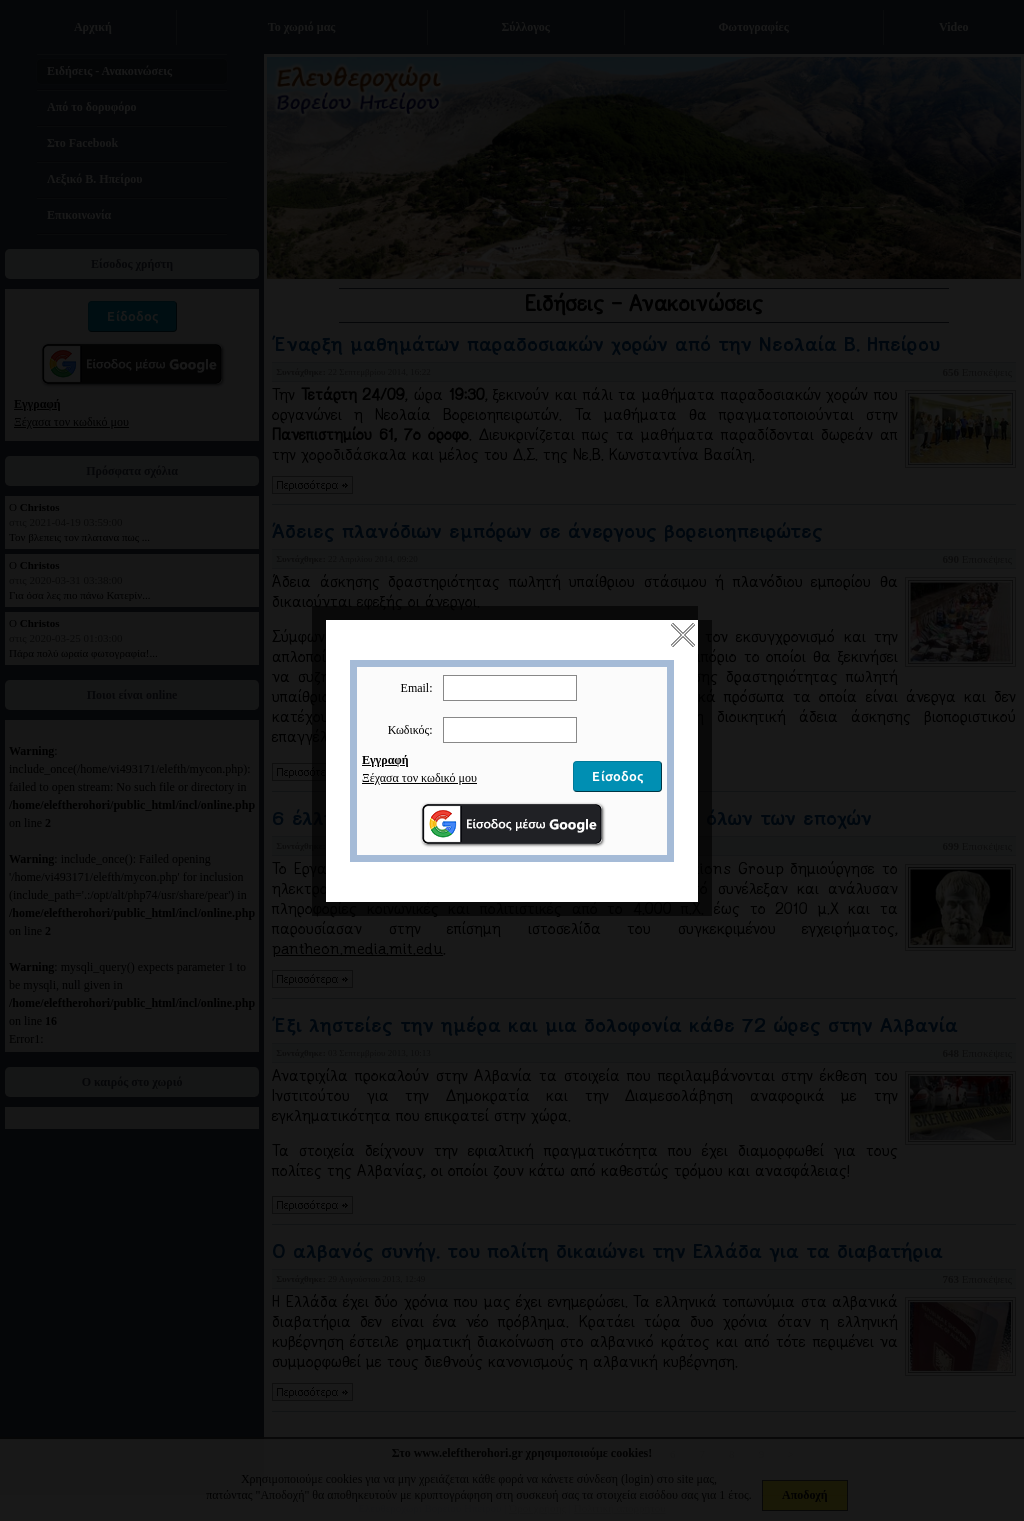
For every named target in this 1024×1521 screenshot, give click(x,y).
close (683, 621)
